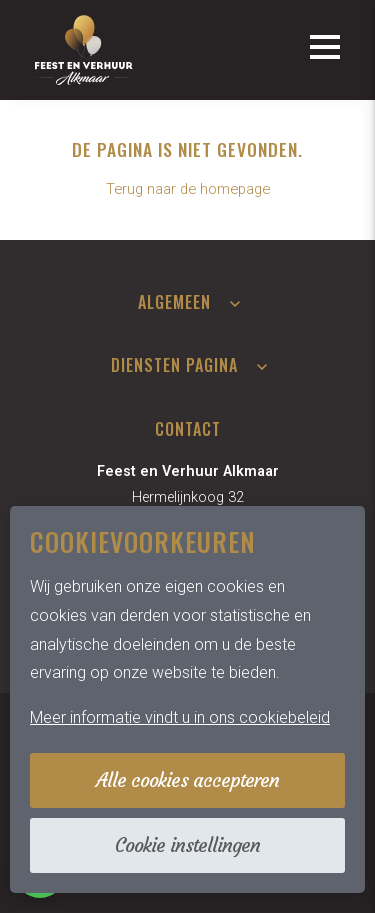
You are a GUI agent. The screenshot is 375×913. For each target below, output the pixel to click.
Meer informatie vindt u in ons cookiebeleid (180, 717)
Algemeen (174, 302)
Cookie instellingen (187, 845)
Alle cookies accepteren (187, 780)
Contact (188, 429)
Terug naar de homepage (188, 189)
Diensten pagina (174, 365)
